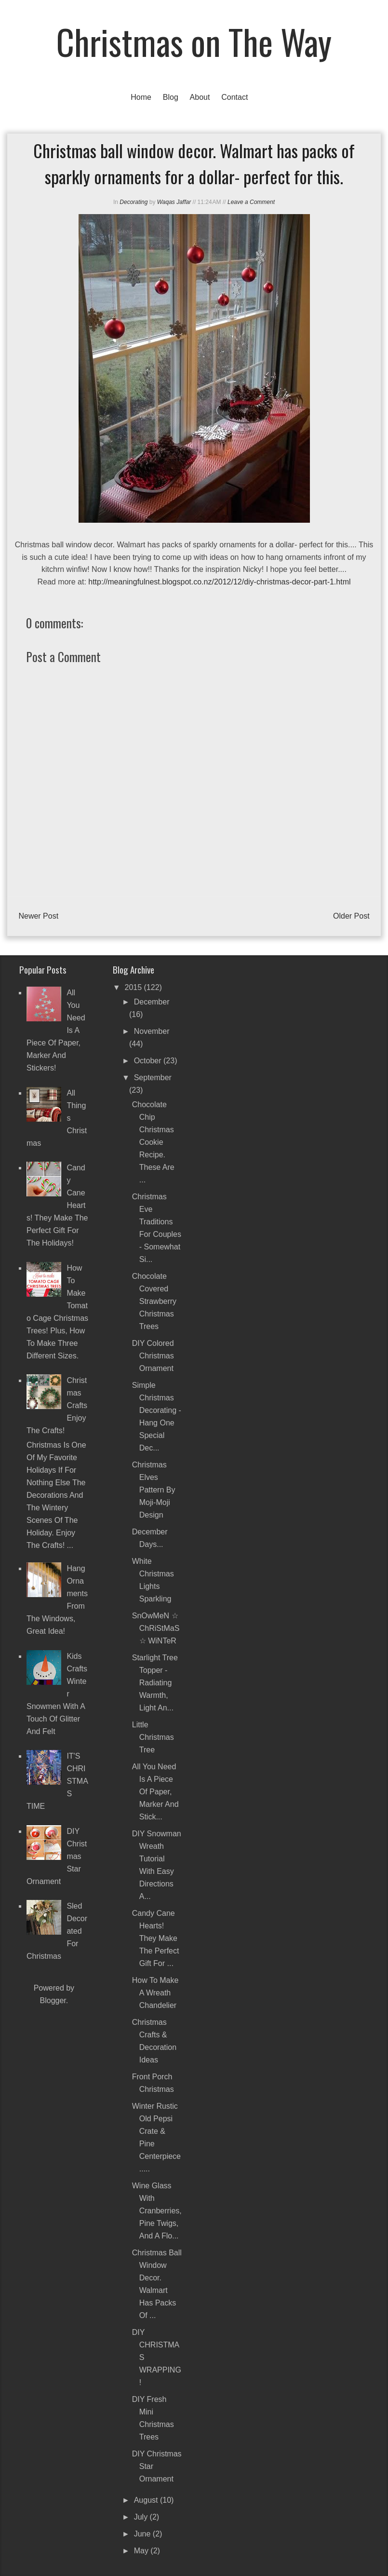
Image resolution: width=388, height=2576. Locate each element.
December (152, 1002)
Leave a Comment (251, 202)
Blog (170, 97)
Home (141, 97)
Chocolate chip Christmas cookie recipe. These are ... (153, 1142)
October (148, 1061)
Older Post (351, 916)
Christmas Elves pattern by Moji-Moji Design (153, 1490)
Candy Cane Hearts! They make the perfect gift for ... (155, 1938)
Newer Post (38, 916)
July (142, 2517)
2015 (134, 987)
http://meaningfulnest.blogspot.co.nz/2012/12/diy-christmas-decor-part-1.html (219, 582)
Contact (234, 97)
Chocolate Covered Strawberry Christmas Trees (154, 1301)
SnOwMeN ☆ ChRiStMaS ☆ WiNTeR (156, 1628)
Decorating (133, 202)
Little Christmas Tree (153, 1737)
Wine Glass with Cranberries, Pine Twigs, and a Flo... (157, 2211)
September (153, 1077)
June (143, 2534)
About (200, 97)
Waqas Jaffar (174, 202)
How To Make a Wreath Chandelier (155, 1992)
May (142, 2551)
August (147, 2500)
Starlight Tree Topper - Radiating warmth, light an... (155, 1683)
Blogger (53, 2000)
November (152, 1031)
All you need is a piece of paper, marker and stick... (155, 1792)
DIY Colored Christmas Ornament (153, 1355)
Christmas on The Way (194, 41)
